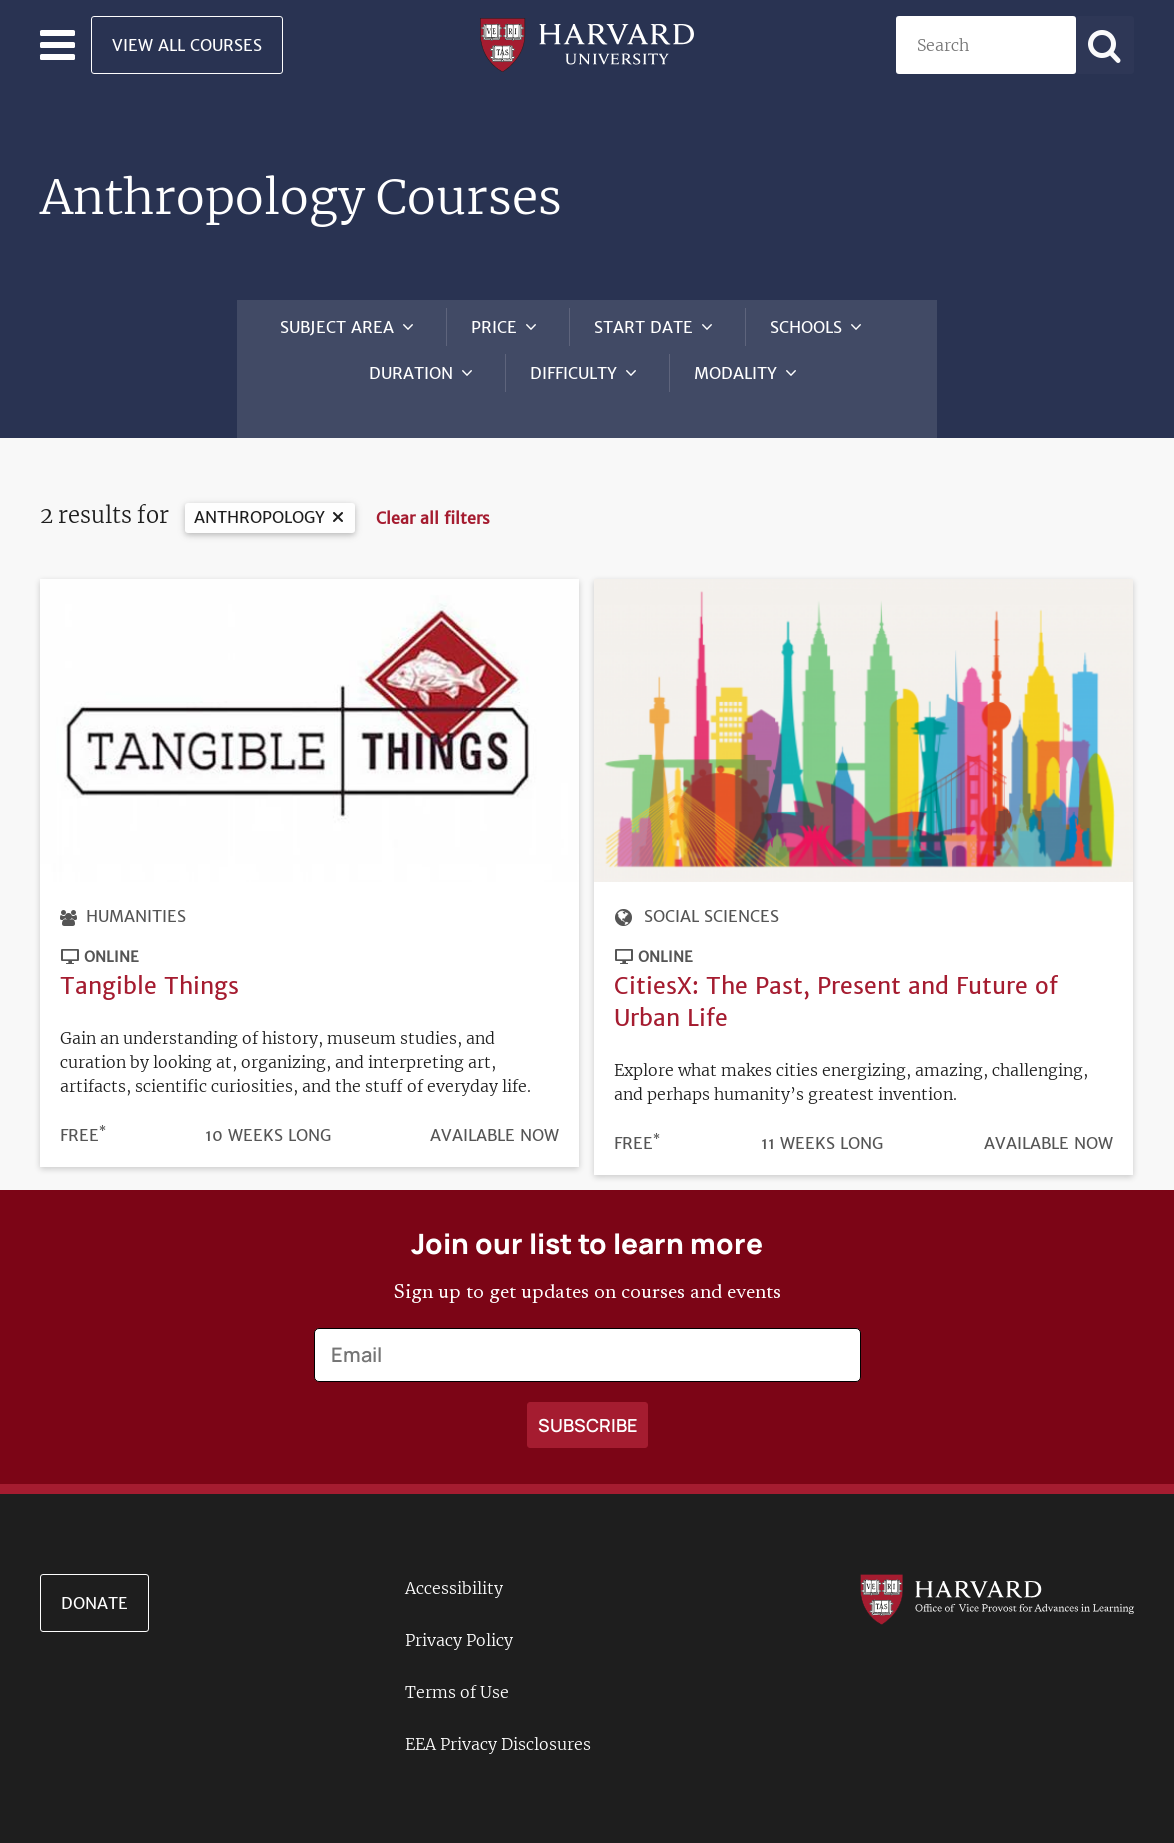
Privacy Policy (459, 1620)
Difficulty (573, 373)
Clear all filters (433, 498)
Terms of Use (457, 1672)
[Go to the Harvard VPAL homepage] (997, 1578)
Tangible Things (149, 965)
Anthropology (259, 497)
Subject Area (337, 327)
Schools (806, 327)
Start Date (643, 327)
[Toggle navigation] (57, 45)
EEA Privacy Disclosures (498, 1724)
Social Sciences (711, 897)
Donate (94, 1583)
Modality (735, 373)
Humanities (136, 897)
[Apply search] (1105, 45)
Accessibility (454, 1568)
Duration (411, 373)
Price (494, 327)
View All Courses (187, 45)
